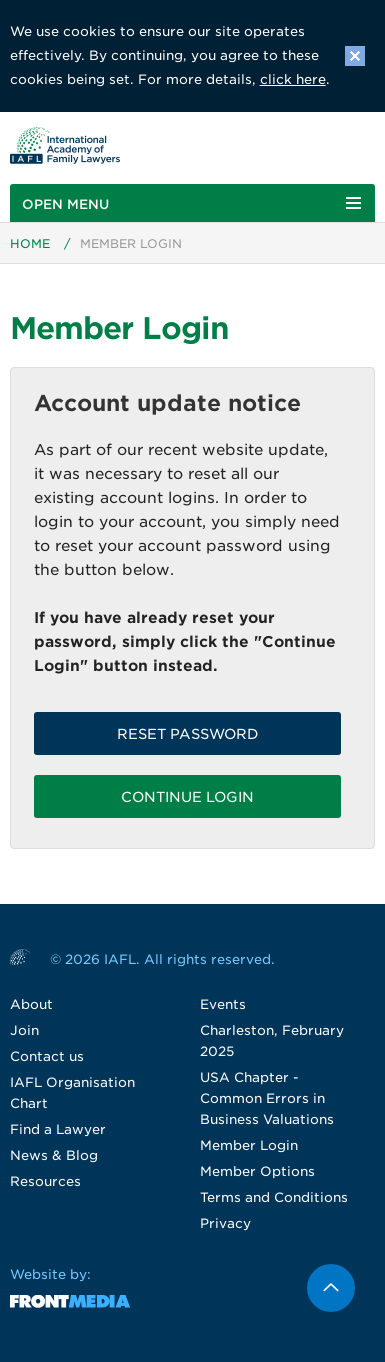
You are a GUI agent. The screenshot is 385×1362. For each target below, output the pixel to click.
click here (293, 79)
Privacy (225, 1223)
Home (30, 243)
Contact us (47, 1056)
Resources (45, 1181)
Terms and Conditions (274, 1197)
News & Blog (54, 1155)
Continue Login (187, 797)
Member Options (257, 1171)
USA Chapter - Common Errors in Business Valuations (267, 1098)
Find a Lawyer (58, 1129)
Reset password (188, 734)
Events (223, 1004)
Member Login (249, 1145)
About (31, 1004)
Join (24, 1030)
